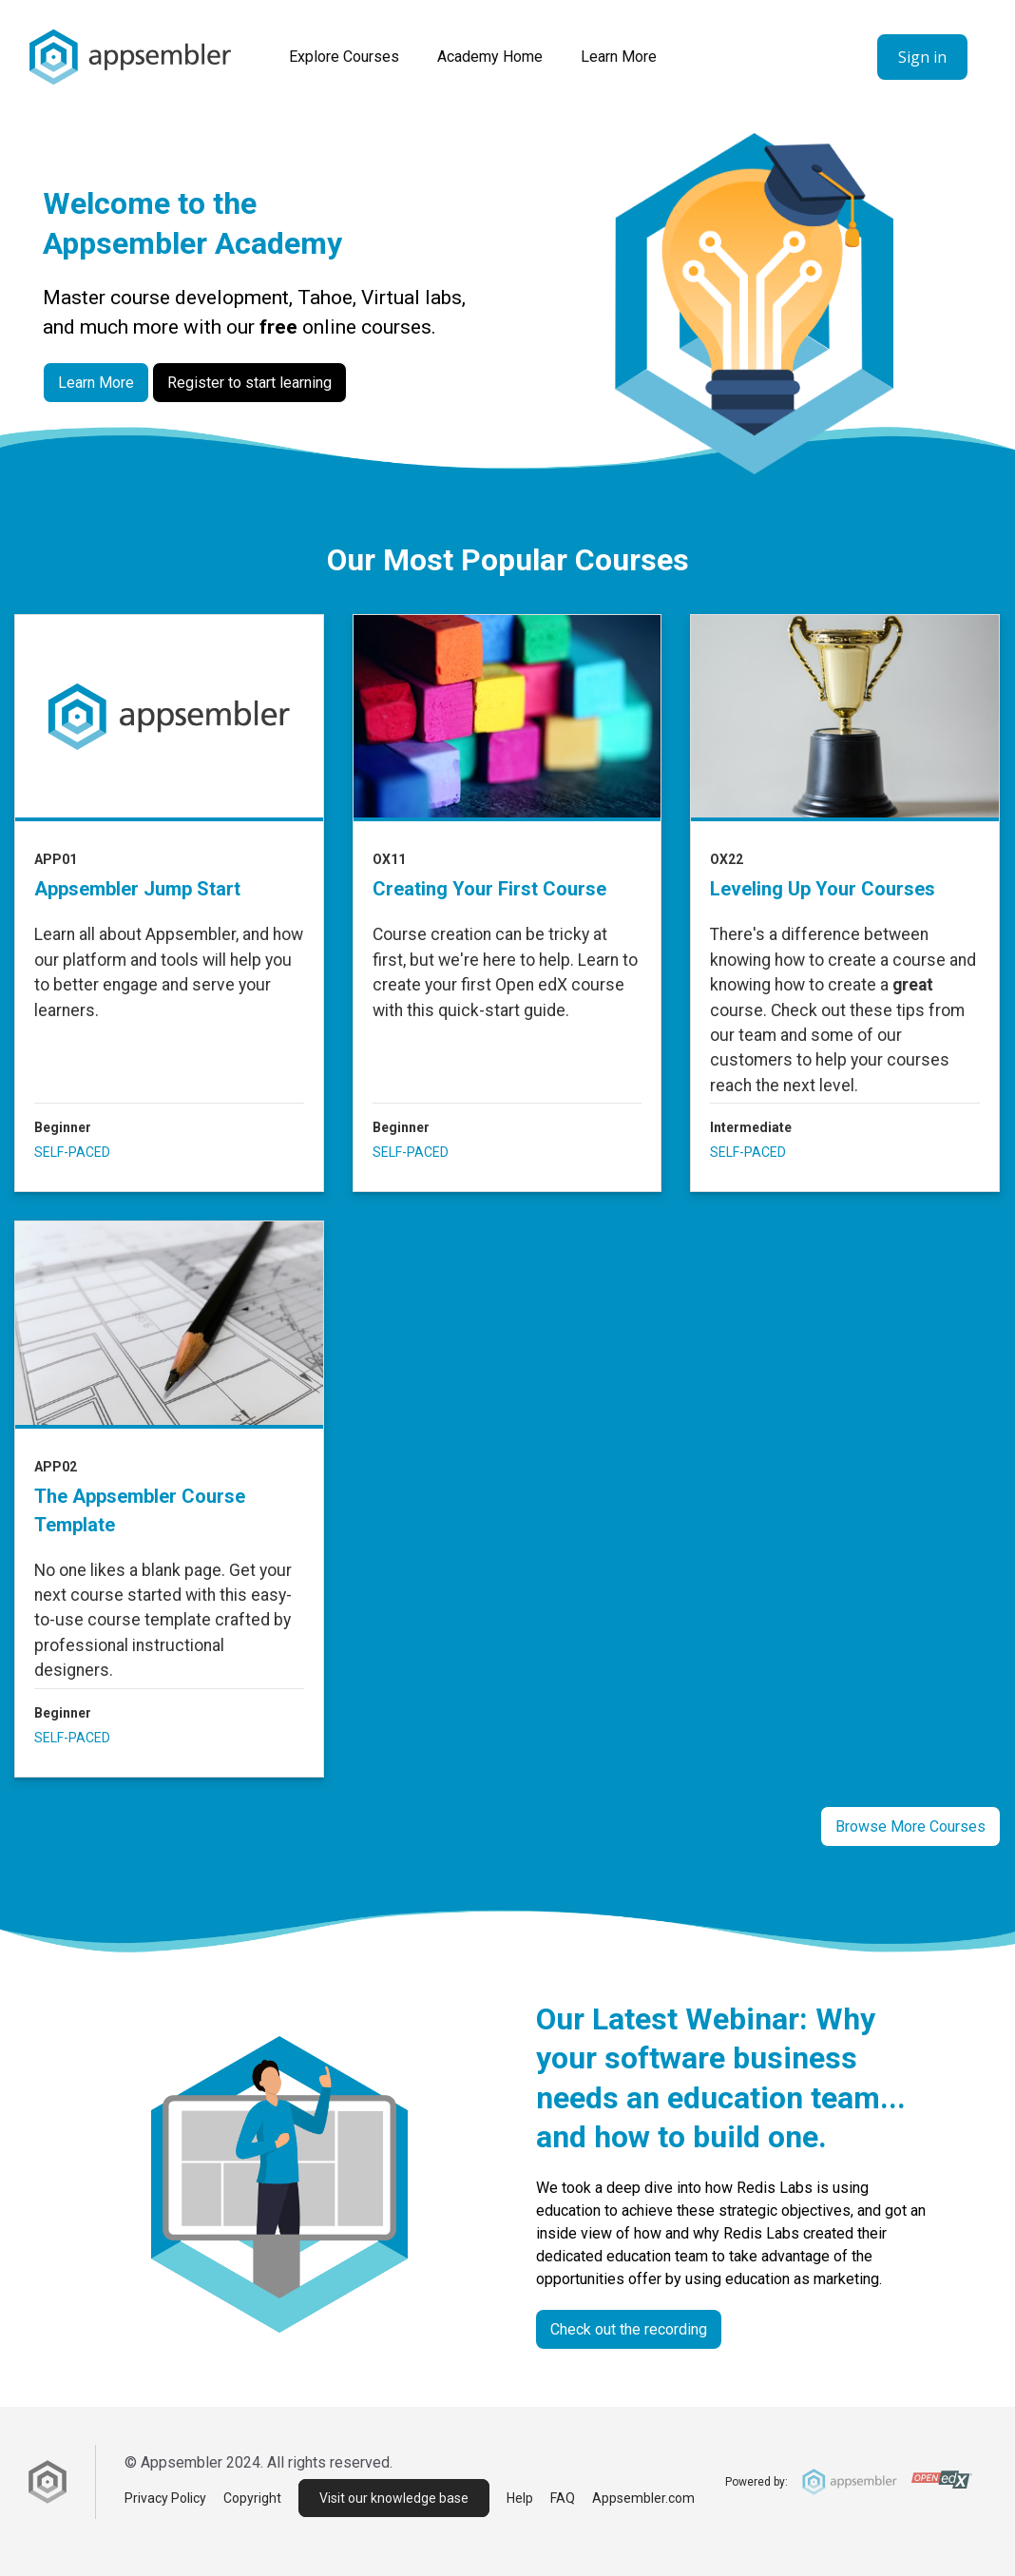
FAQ (562, 2498)
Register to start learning (249, 383)
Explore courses (344, 57)
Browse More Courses (910, 1826)
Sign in (922, 57)
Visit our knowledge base (394, 2498)
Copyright (252, 2498)
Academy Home (490, 57)
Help (520, 2498)
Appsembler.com (643, 2498)
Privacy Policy (165, 2498)
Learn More (619, 57)
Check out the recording (628, 2329)
